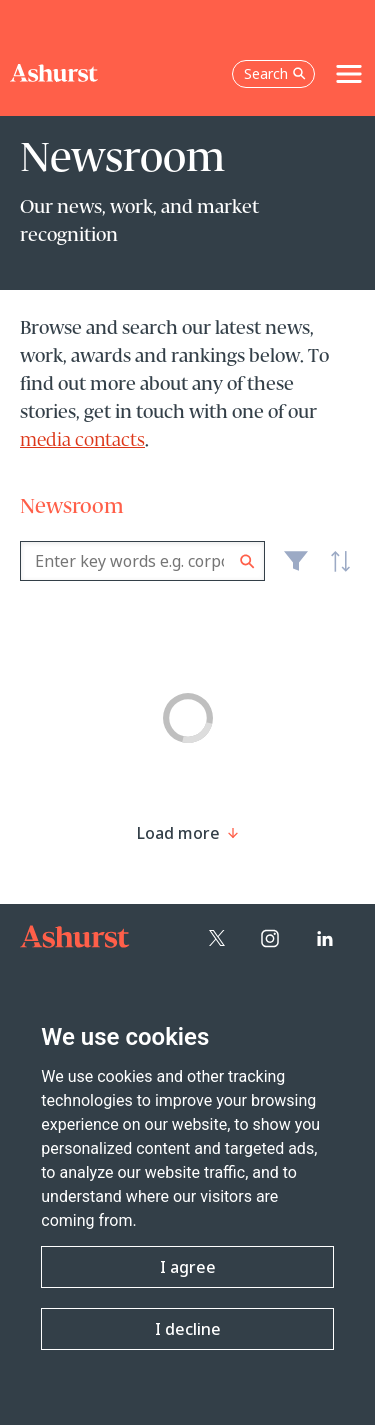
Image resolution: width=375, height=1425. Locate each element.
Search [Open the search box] (275, 73)
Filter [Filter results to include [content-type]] (296, 569)
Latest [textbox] (335, 572)
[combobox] (142, 561)
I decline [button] (188, 1329)
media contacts (82, 441)
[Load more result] (178, 833)
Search (247, 561)
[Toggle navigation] (349, 74)
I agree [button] (188, 1267)
